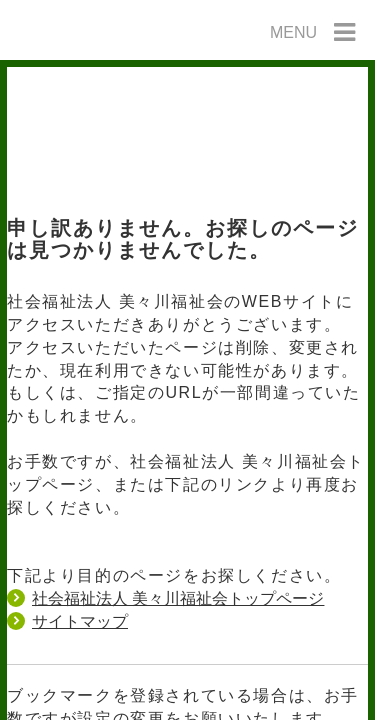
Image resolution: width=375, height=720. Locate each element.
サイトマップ (80, 621)
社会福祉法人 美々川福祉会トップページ (178, 598)
